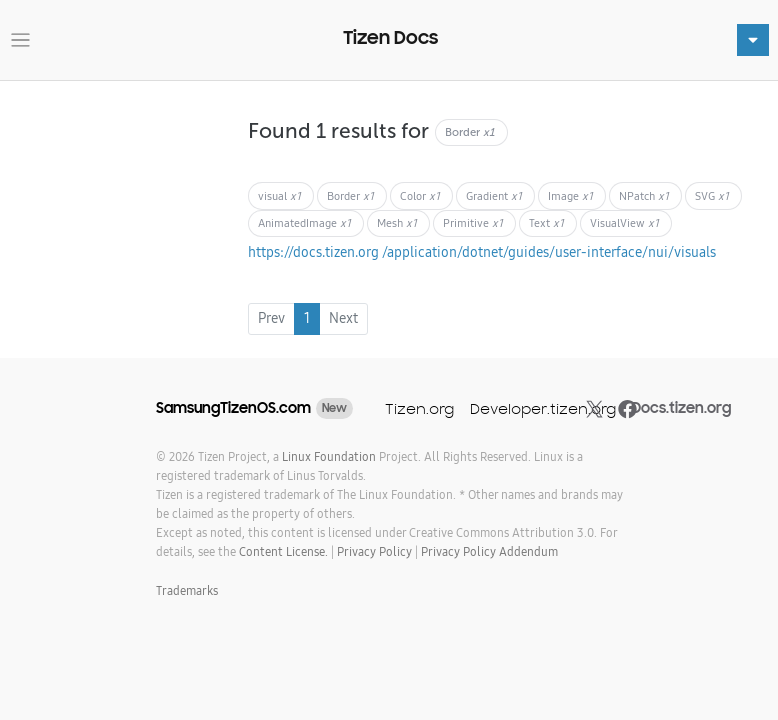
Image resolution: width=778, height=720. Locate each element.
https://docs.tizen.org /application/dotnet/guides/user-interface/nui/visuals (482, 252)
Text (546, 223)
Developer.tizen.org (543, 408)
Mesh (397, 223)
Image (570, 196)
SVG (712, 196)
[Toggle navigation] (20, 40)
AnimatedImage (304, 223)
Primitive (473, 223)
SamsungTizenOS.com (233, 408)
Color (420, 196)
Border (350, 196)
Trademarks (187, 590)
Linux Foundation (329, 456)
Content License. (283, 551)
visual (279, 196)
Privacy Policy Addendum (489, 551)
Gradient (494, 196)
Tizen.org (419, 408)
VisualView (624, 223)
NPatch (644, 196)
